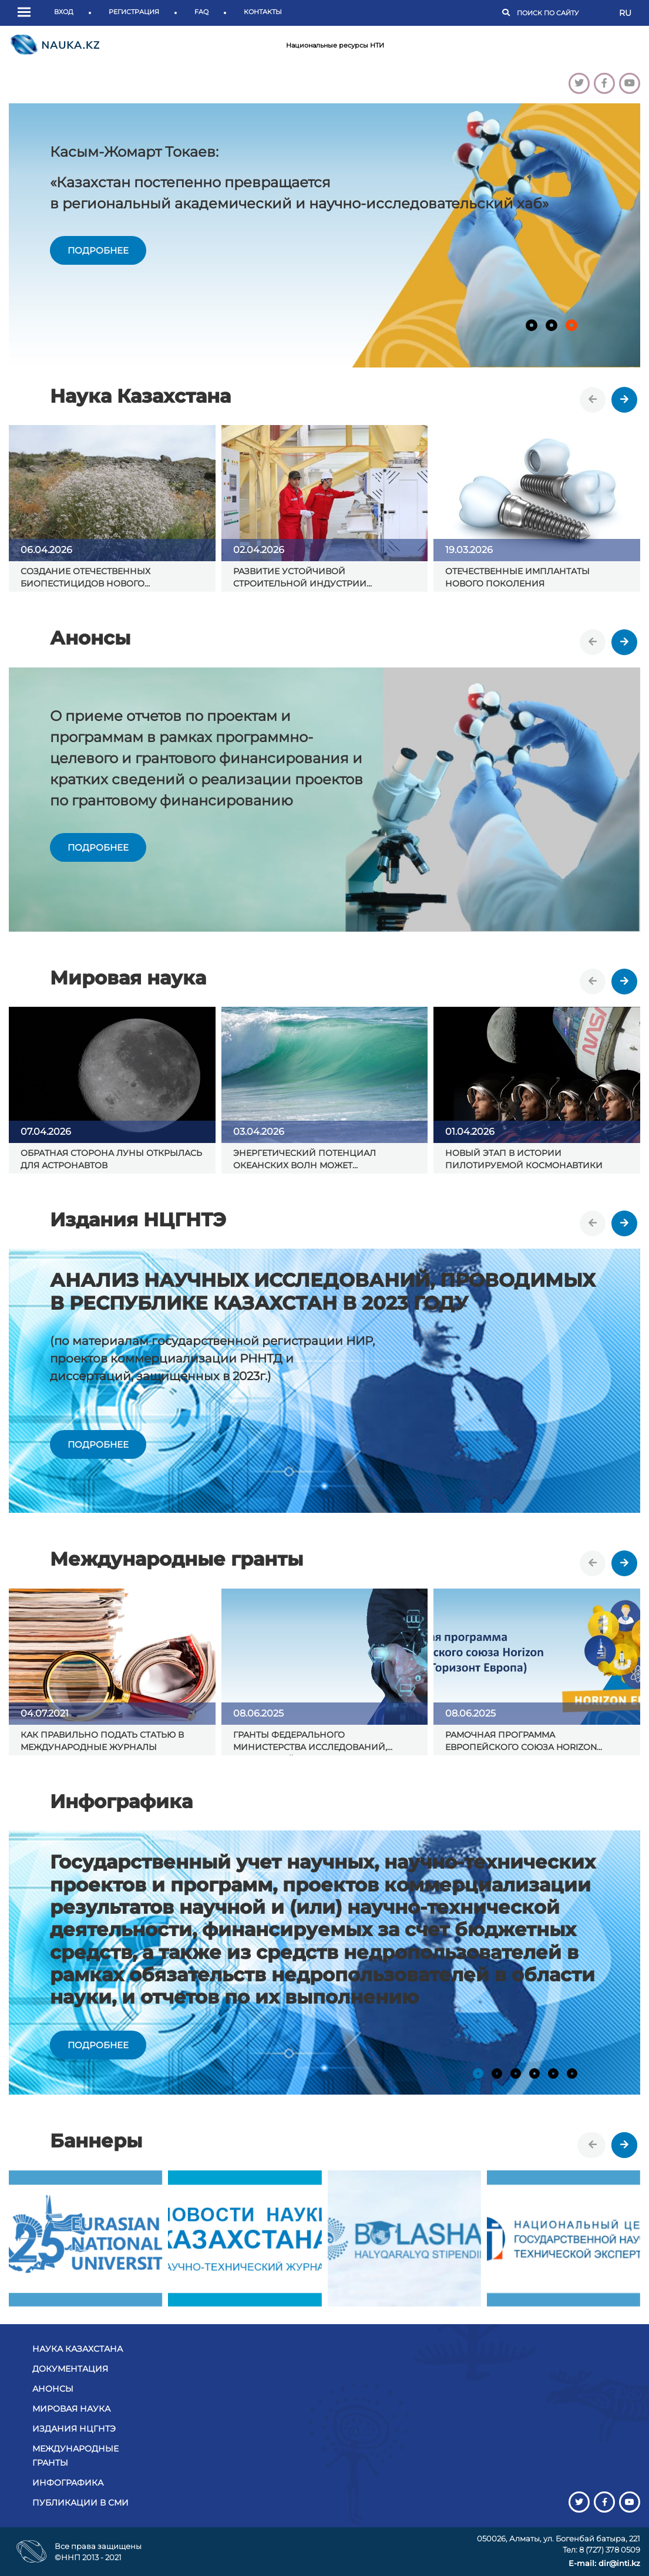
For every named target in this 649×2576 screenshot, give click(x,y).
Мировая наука (71, 2408)
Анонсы (52, 2388)
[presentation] (593, 400)
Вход (63, 12)
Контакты (263, 12)
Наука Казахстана (77, 2349)
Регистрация (134, 12)
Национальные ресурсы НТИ (335, 45)
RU (625, 13)
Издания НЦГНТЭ (74, 2428)
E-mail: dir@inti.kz (604, 2563)
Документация (70, 2368)
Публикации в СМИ (80, 2502)
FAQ (201, 12)
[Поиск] (562, 13)
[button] (27, 13)
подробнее (98, 250)
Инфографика (67, 2482)
